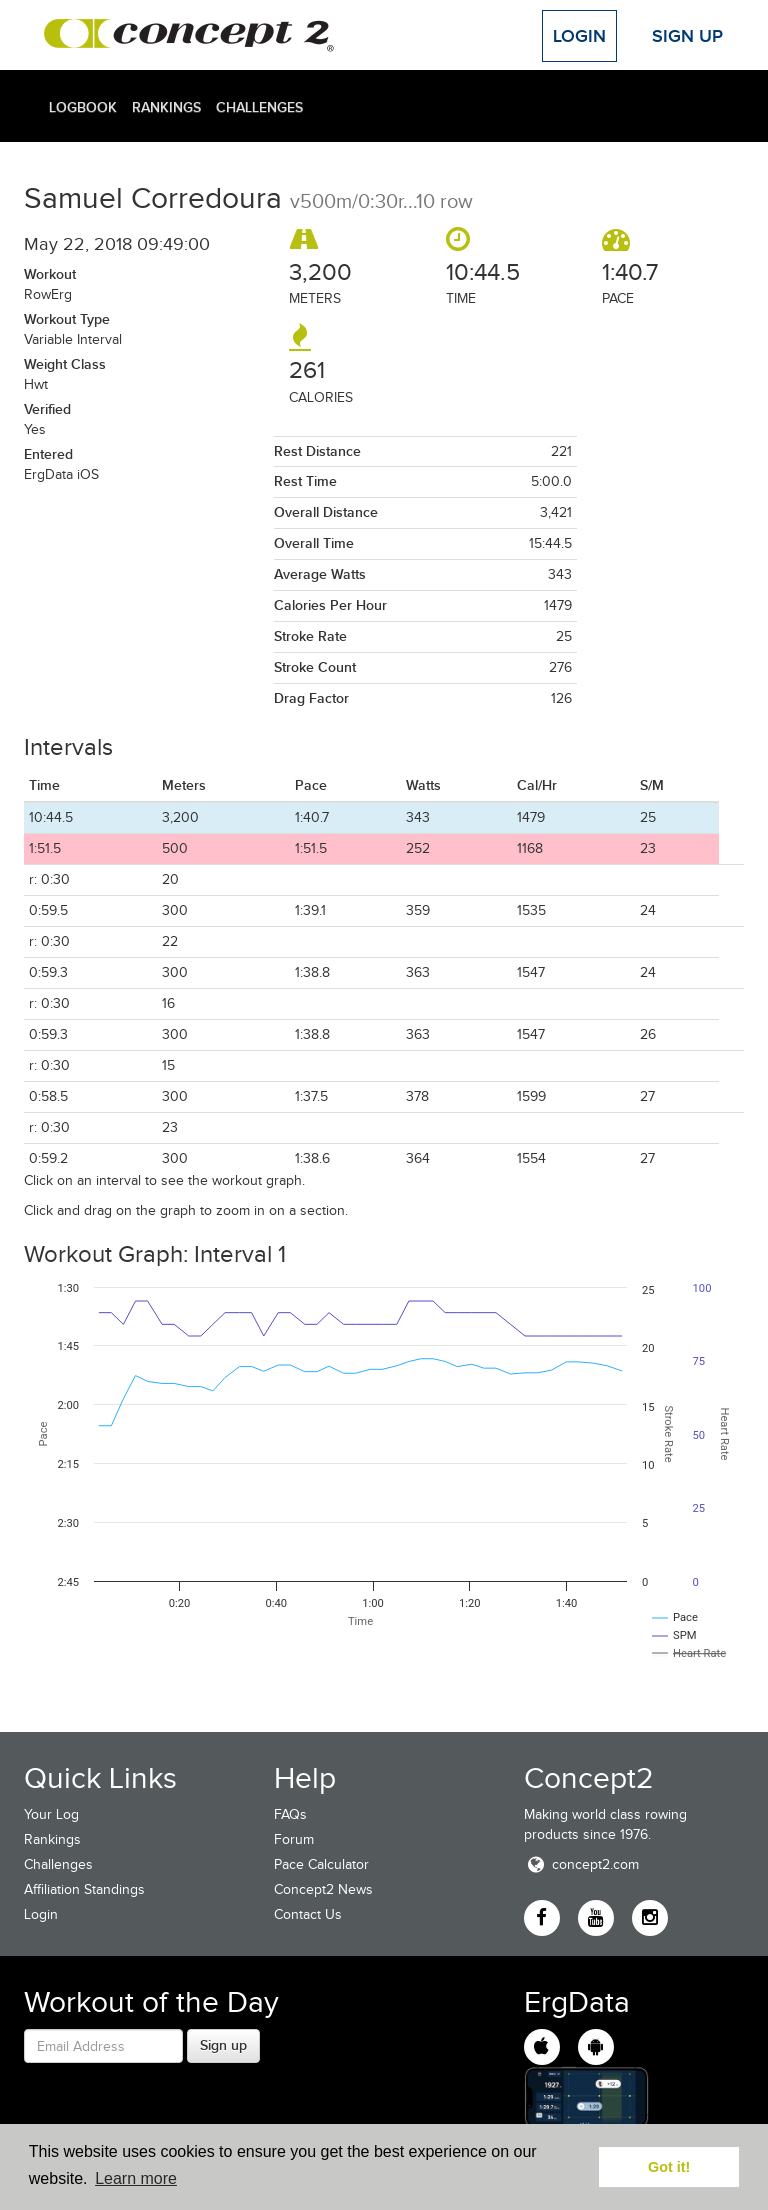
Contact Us (308, 1914)
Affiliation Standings (84, 1889)
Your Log (51, 1814)
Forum (294, 1839)
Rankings (166, 107)
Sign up (223, 2045)
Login (579, 36)
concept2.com (581, 1864)
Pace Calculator (321, 1864)
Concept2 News (323, 1889)
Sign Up (687, 36)
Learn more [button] (136, 2178)
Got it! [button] (669, 2167)
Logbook (83, 107)
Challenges (259, 107)
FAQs (290, 1814)
